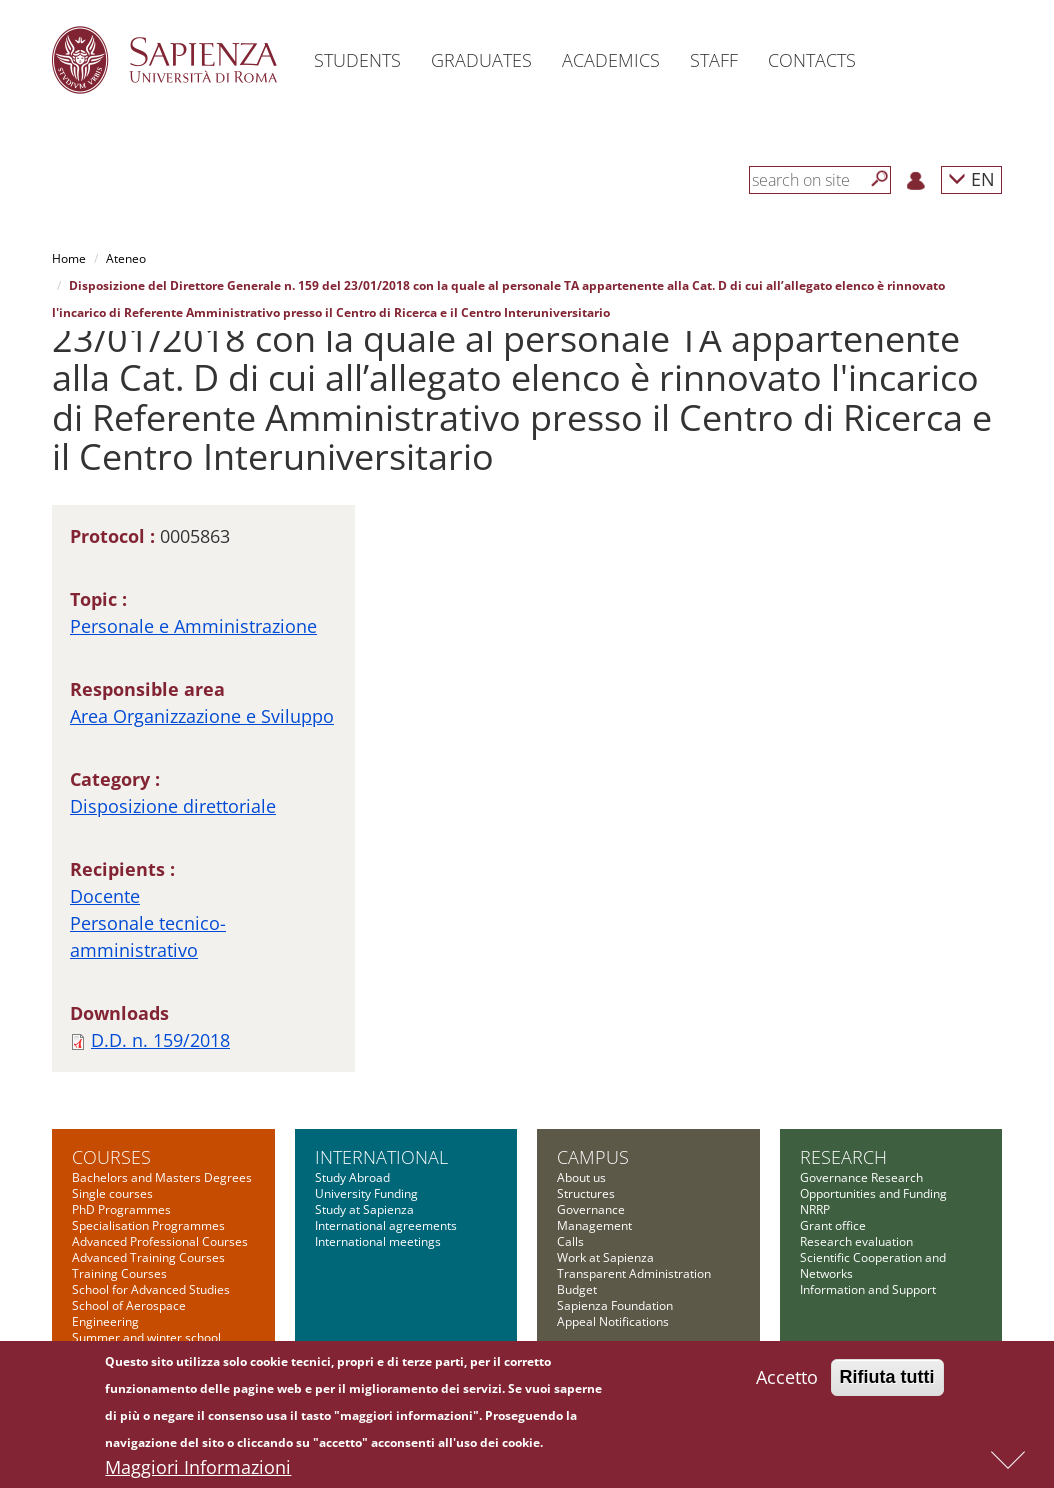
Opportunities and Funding (873, 1193)
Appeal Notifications (613, 1321)
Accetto (787, 1382)
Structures (586, 1193)
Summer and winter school (146, 1337)
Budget (577, 1289)
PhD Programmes (121, 1209)
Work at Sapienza (605, 1257)
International (381, 1157)
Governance (591, 1209)
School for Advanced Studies (151, 1289)
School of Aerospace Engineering (129, 1313)
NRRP (815, 1209)
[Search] (880, 179)
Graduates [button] (481, 60)
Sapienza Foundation (615, 1305)
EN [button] (971, 178)
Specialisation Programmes (148, 1225)
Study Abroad (352, 1177)
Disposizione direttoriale (173, 806)
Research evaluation (856, 1241)
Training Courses (119, 1273)
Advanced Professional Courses (160, 1241)
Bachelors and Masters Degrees (162, 1177)
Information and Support (868, 1289)
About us (581, 1177)
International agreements (386, 1225)
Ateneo (126, 258)
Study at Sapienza (364, 1209)
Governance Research (861, 1177)
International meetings (378, 1241)
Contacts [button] (812, 60)
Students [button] (357, 60)
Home (69, 258)
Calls (570, 1241)
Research (843, 1157)
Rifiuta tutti (887, 1382)
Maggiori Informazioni (198, 1472)
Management (594, 1225)
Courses (111, 1157)
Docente (105, 896)
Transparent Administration (634, 1273)
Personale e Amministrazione (193, 626)
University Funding (366, 1193)
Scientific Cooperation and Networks (873, 1265)
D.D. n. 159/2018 (160, 1040)
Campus (593, 1157)
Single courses (112, 1193)
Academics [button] (611, 60)
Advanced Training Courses (148, 1257)
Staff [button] (714, 60)
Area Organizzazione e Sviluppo (202, 716)
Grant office (833, 1225)
